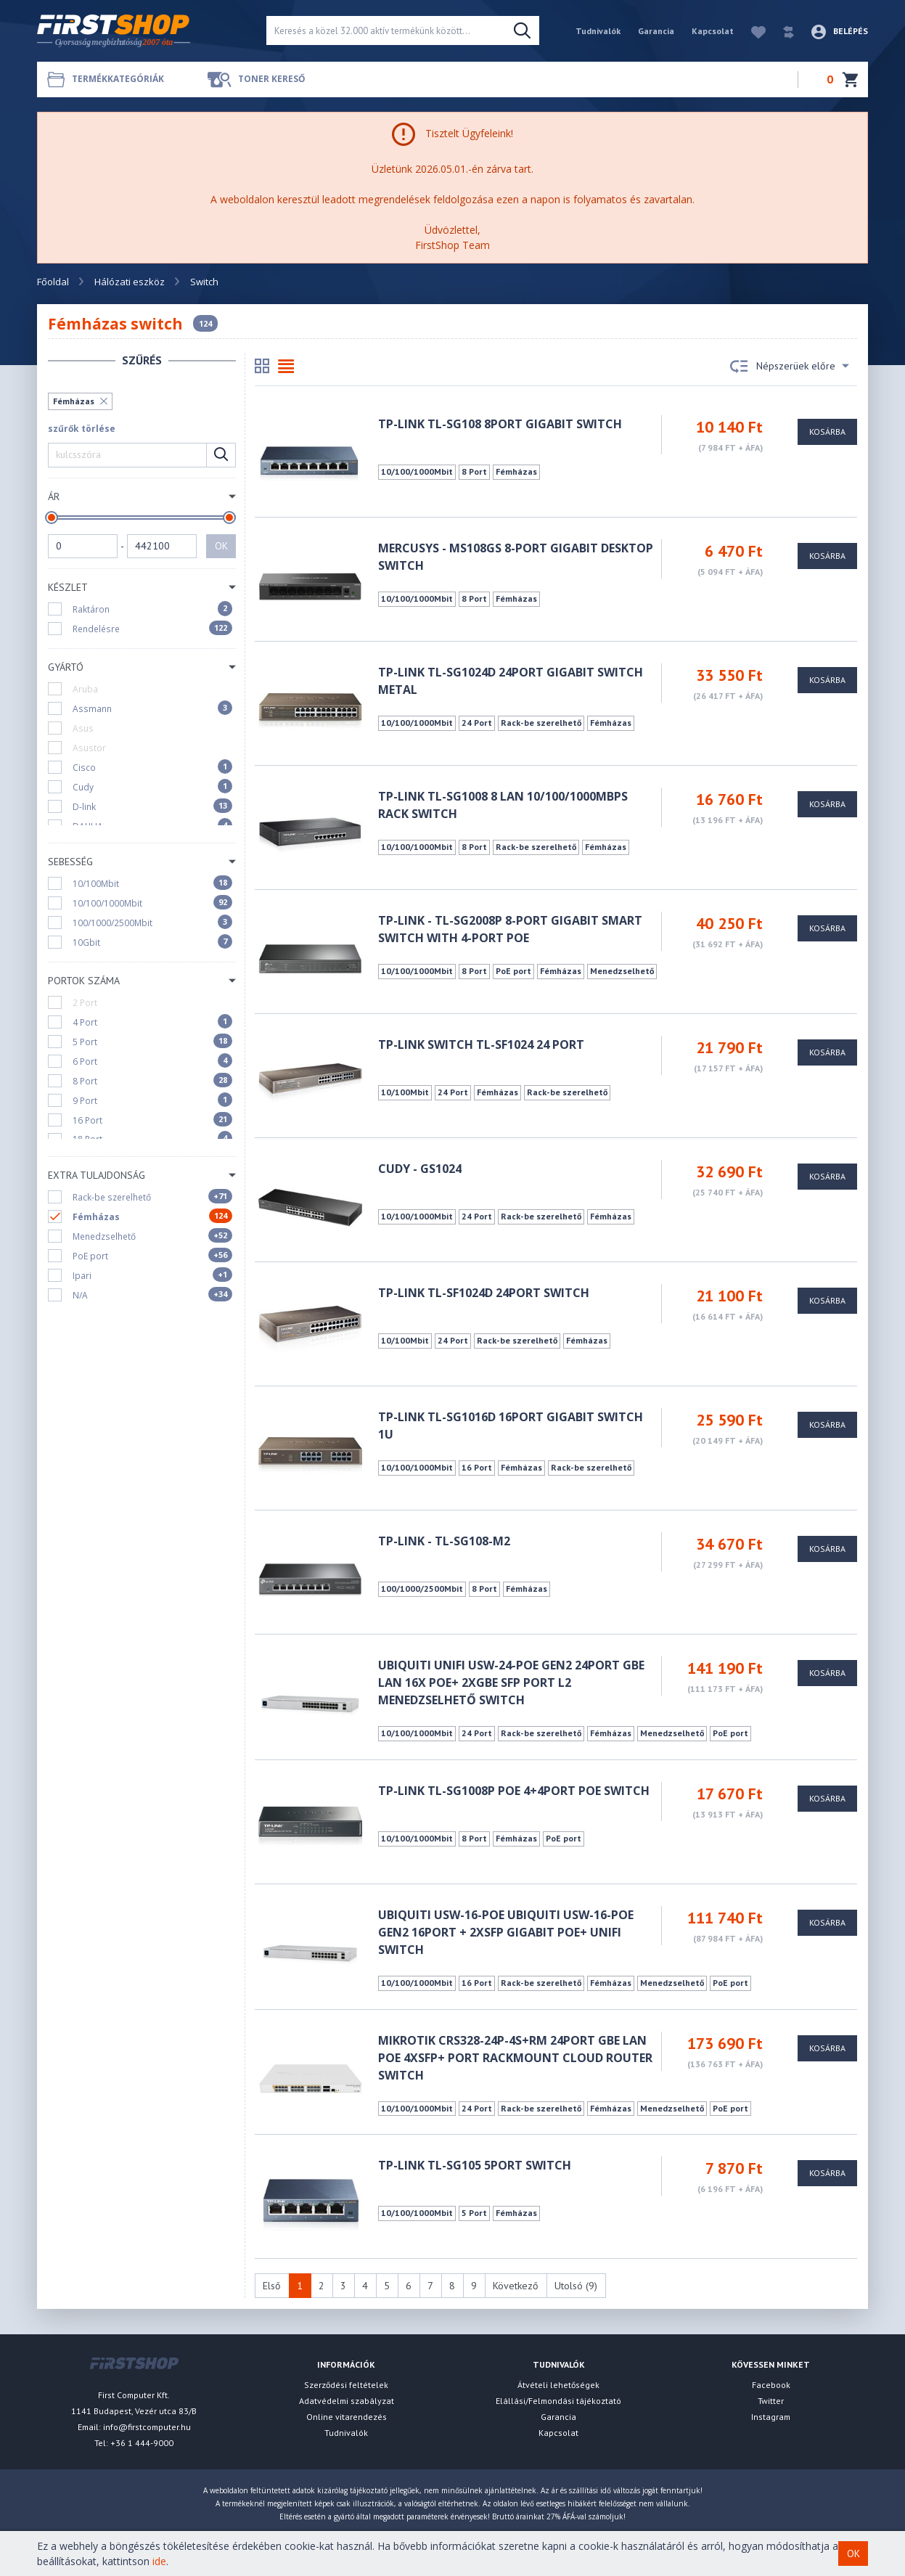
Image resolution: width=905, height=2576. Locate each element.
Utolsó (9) (575, 2285)
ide (159, 2561)
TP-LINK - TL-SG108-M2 (444, 1541)
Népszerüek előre (789, 366)
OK (221, 545)
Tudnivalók (598, 30)
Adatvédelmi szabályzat (346, 2400)
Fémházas (73, 401)
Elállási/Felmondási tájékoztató (558, 2400)
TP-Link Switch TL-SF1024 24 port (481, 1044)
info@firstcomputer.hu (147, 2426)
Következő (516, 2285)
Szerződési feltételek (346, 2384)
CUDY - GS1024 (420, 1169)
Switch (204, 281)
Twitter (771, 2400)
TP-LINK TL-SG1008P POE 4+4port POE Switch (514, 1791)
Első (272, 2285)
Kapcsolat (713, 30)
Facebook (771, 2384)
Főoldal (53, 281)
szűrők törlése (81, 428)
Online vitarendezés (346, 2416)
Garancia (656, 30)
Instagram (770, 2416)
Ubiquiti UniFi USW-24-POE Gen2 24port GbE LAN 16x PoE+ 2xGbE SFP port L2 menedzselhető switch (511, 1682)
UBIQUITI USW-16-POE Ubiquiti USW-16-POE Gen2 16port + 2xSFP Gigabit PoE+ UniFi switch (506, 1932)
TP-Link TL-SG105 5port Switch (474, 2165)
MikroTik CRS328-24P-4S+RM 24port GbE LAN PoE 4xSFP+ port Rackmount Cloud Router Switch (515, 2057)
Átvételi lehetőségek (558, 2384)
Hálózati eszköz (129, 281)
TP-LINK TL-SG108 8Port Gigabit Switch (500, 424)
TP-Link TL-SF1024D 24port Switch (483, 1293)
